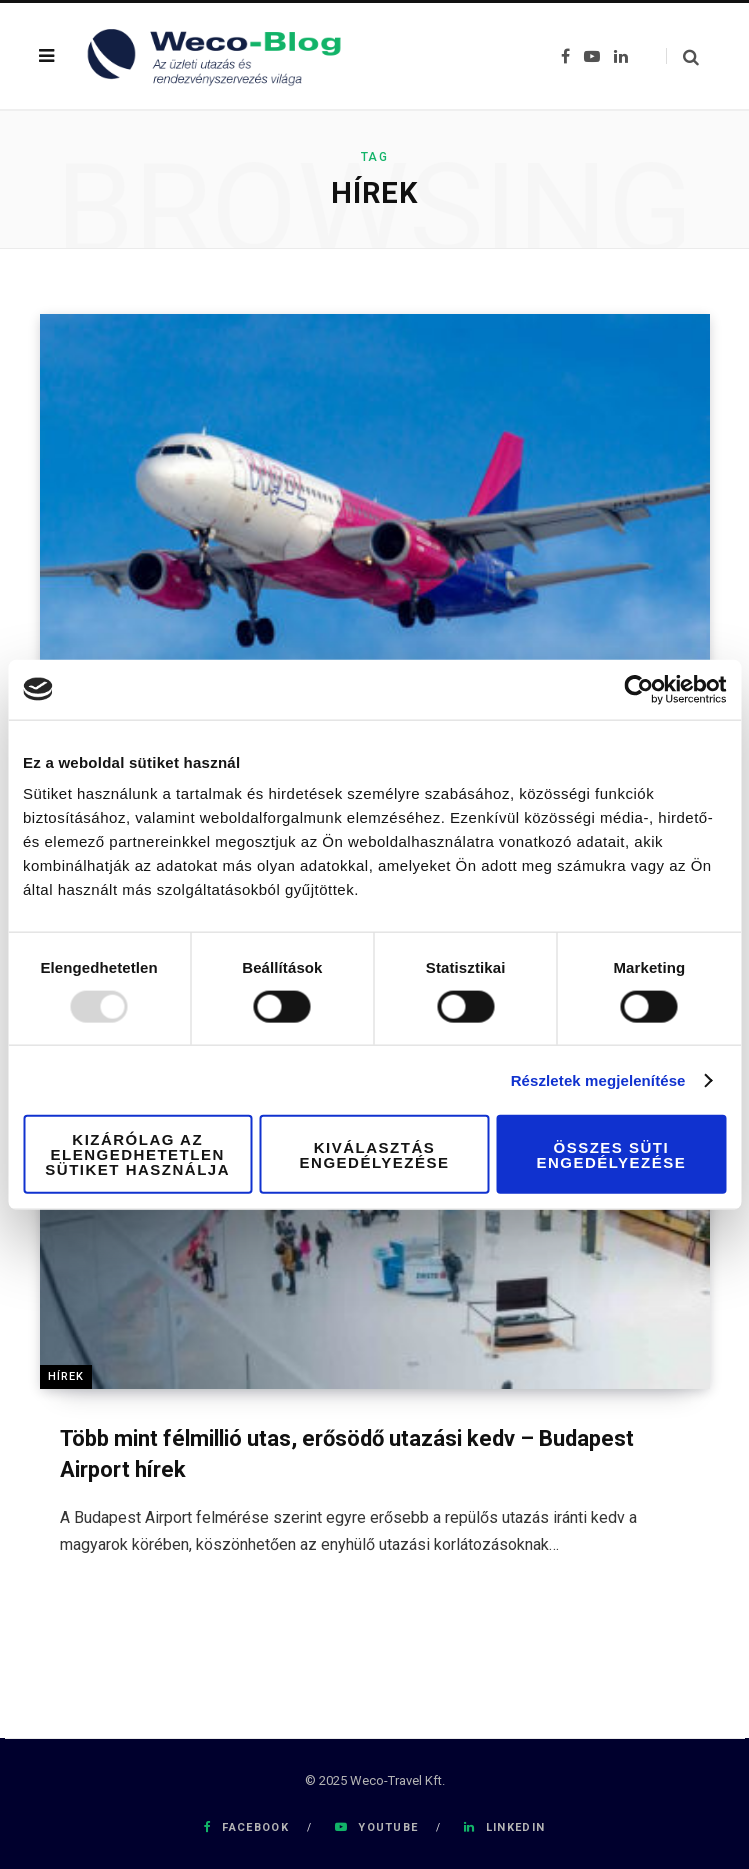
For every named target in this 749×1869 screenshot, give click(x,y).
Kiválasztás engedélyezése (375, 1154)
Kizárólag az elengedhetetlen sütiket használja (137, 1154)
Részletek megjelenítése (598, 1079)
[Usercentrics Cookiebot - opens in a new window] (638, 689)
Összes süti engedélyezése (611, 1154)
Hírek (66, 1376)
